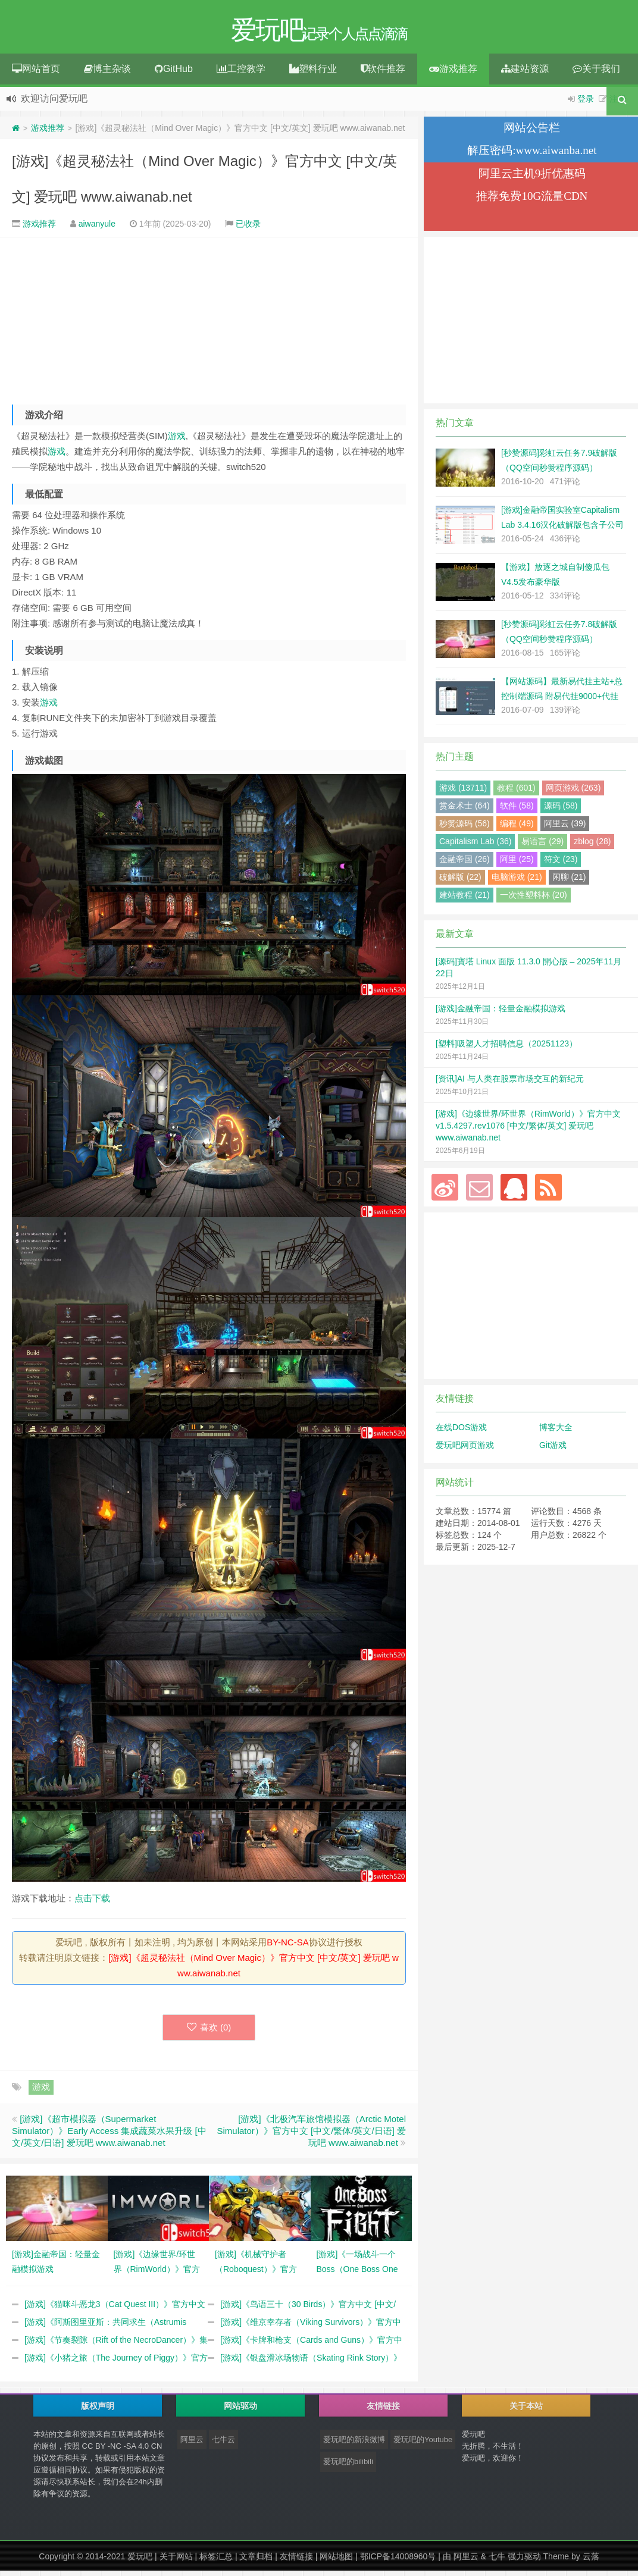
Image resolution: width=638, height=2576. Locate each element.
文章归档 (256, 2558)
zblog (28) (592, 843)
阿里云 (192, 2441)
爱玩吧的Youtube (422, 2441)
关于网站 (176, 2558)
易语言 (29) (542, 843)
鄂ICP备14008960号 (398, 2558)
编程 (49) (517, 825)
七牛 (497, 2558)
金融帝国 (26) (464, 861)
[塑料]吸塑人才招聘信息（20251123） (506, 1045)
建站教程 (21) (464, 896)
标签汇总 (216, 2558)
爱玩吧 (139, 2558)
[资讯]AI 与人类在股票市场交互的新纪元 (510, 1080)
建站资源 (525, 70)
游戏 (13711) (463, 789)
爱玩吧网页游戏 (465, 1447)
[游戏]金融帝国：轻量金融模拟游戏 (500, 1010)
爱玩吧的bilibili (348, 2463)
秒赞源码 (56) (464, 825)
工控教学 (241, 70)
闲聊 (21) (569, 878)
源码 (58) (561, 807)
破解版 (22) (460, 878)
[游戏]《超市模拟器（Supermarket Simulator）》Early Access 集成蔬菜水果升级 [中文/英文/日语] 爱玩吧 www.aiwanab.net (109, 2132)
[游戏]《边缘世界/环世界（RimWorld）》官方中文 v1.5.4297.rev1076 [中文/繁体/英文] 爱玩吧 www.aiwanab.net (528, 1127)
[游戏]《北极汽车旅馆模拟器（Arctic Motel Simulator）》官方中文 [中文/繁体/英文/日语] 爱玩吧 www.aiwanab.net (311, 2132)
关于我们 (596, 70)
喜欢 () (209, 2029)
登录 (585, 100)
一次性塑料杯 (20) (533, 896)
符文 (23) (561, 861)
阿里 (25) (517, 861)
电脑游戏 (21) (517, 878)
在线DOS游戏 (461, 1429)
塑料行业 (313, 70)
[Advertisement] (209, 321)
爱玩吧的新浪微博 (354, 2441)
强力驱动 (524, 2558)
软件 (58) (517, 807)
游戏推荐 (453, 70)
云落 (591, 2558)
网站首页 (36, 70)
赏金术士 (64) (464, 807)
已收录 (248, 225)
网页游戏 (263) (573, 789)
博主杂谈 (107, 70)
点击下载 (92, 1900)
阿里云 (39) (565, 825)
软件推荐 (383, 70)
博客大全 (556, 1429)
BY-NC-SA (287, 1944)
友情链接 (296, 2558)
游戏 (177, 438)
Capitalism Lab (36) (475, 843)
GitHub (174, 70)
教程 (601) (516, 789)
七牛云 (223, 2441)
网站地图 (336, 2558)
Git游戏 (553, 1447)
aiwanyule (97, 225)
